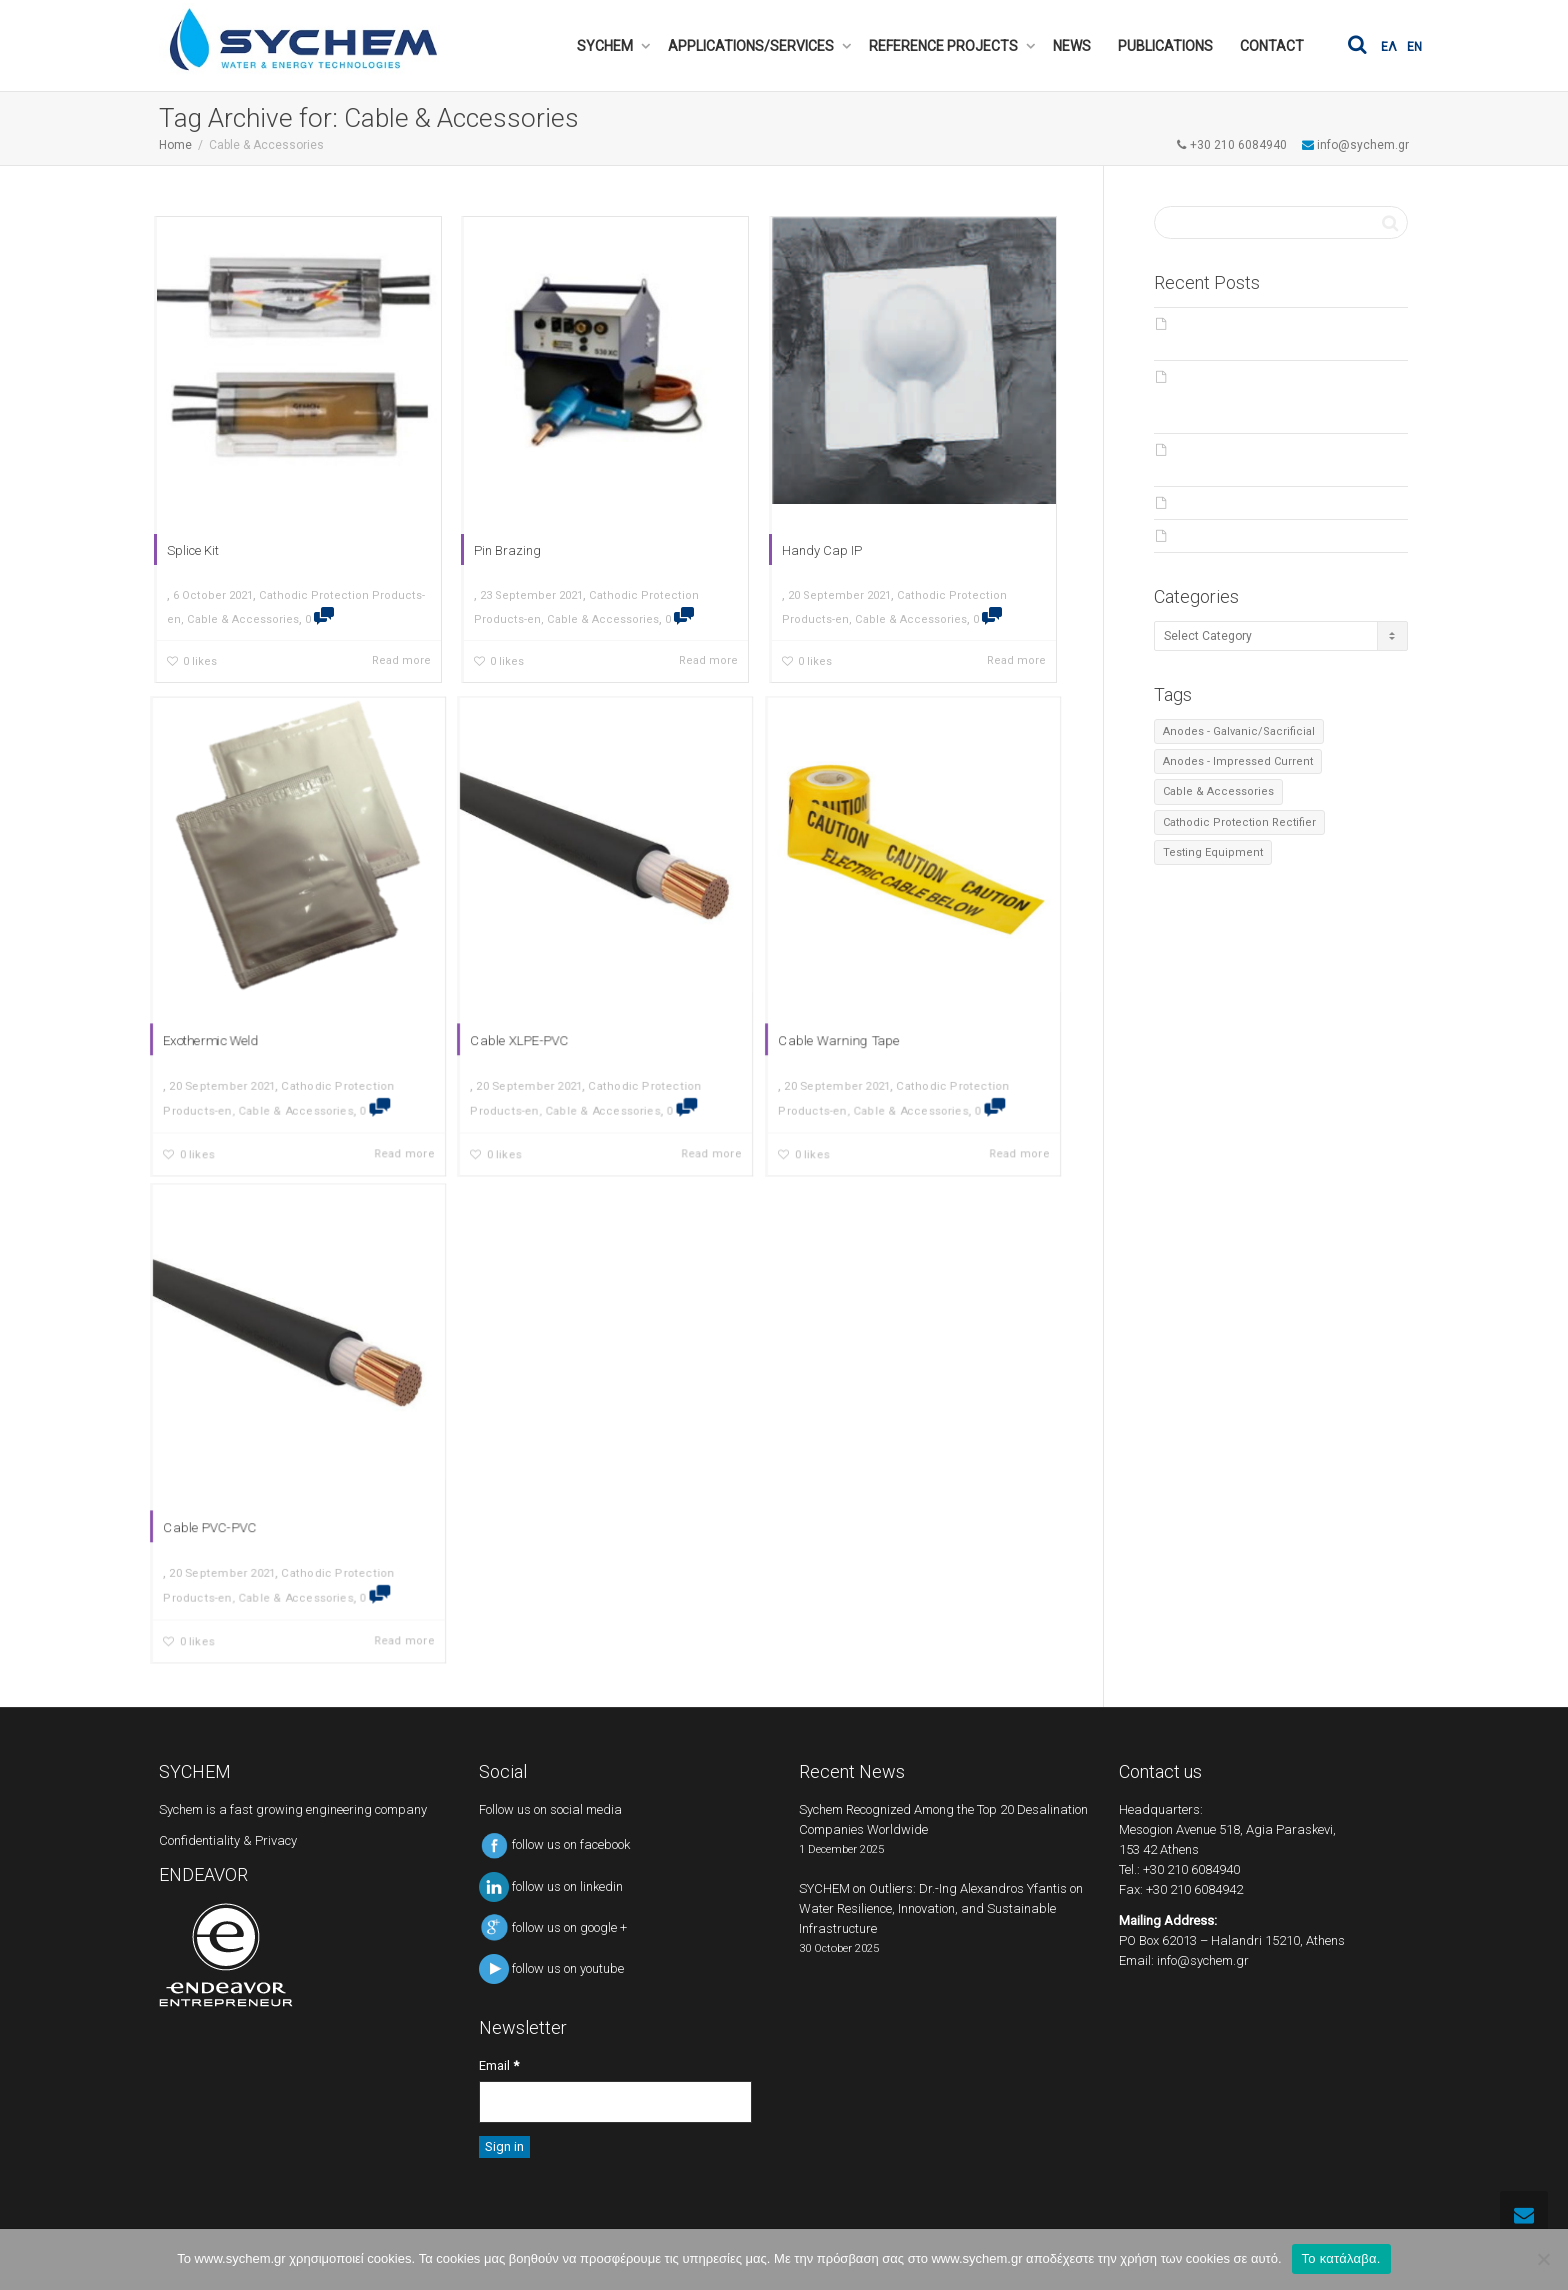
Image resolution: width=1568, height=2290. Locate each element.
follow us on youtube (551, 1968)
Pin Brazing (503, 555)
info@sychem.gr (1203, 1960)
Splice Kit (188, 555)
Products (1204, 503)
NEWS (1072, 46)
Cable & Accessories (240, 627)
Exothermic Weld (246, 998)
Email (499, 2065)
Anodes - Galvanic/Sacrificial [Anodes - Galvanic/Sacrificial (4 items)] (1239, 731)
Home (175, 145)
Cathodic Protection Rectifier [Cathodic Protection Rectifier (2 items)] (1239, 822)
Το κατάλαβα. (1341, 2258)
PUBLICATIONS (1165, 46)
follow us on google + (553, 1927)
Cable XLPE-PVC (554, 998)
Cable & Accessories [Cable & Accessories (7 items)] (1218, 791)
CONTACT (1272, 46)
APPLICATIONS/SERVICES (752, 46)
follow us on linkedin (551, 1886)
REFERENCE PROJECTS (945, 46)
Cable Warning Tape (868, 998)
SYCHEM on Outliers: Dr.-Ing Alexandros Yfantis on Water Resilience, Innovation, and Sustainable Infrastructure (1277, 397)
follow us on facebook (554, 1844)
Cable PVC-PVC (245, 1485)
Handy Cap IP (817, 555)
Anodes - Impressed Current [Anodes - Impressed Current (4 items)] (1238, 761)
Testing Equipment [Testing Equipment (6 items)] (1213, 852)
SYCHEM (606, 46)
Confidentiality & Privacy (228, 1840)
